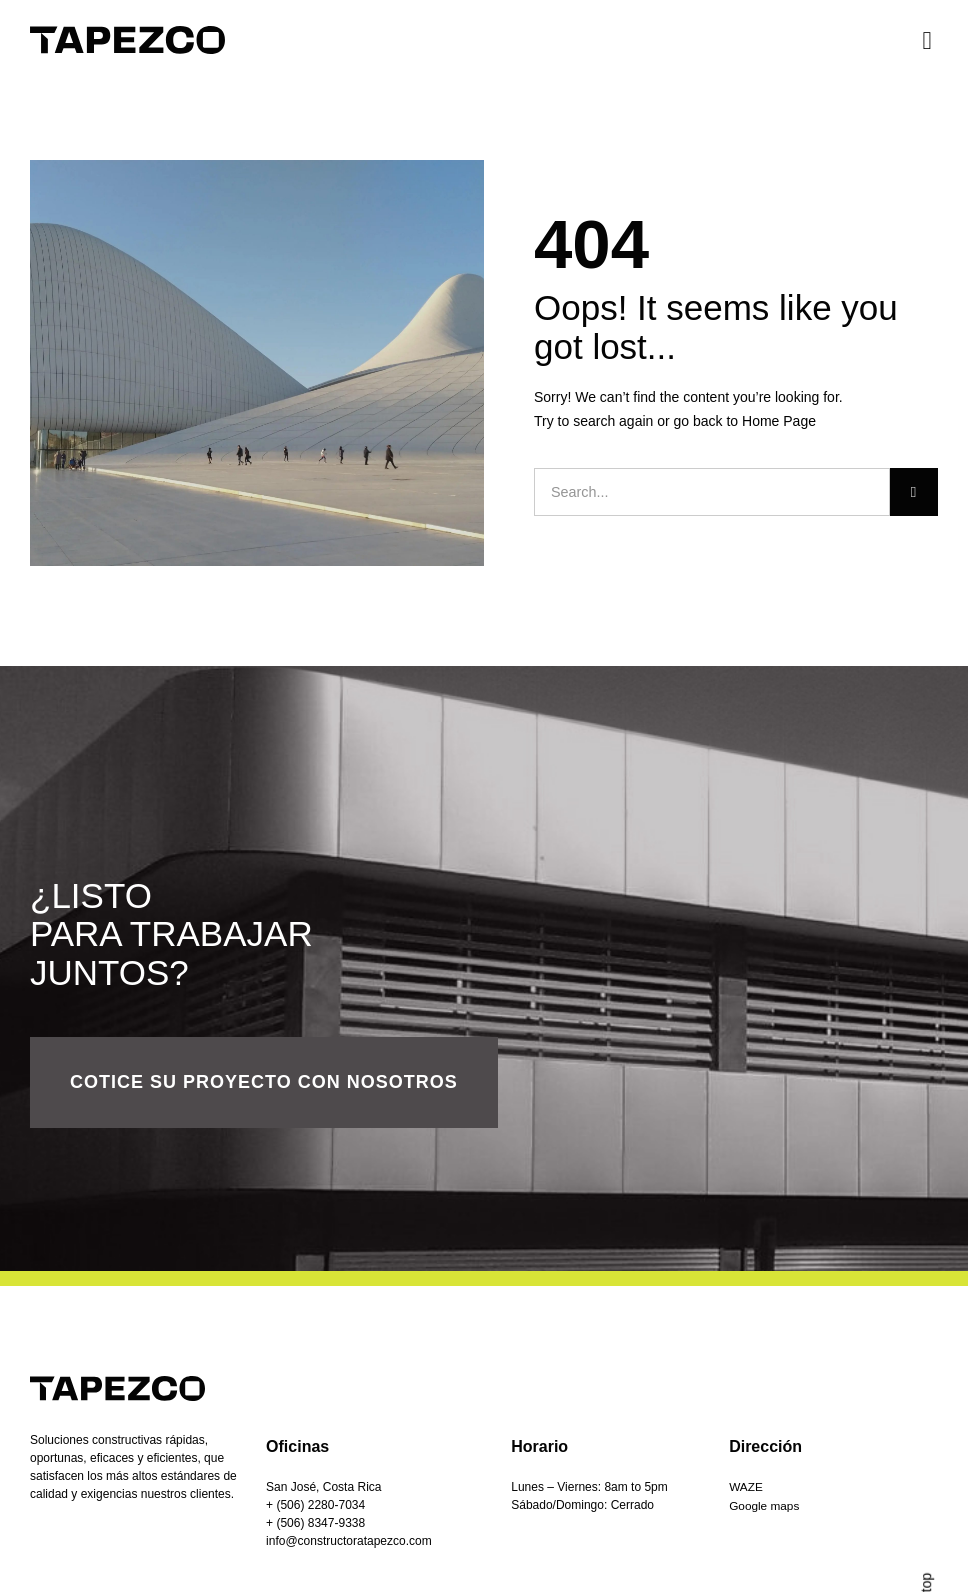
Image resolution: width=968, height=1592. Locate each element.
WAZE (746, 1487)
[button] (927, 40)
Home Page (779, 421)
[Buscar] (914, 492)
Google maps (764, 1505)
